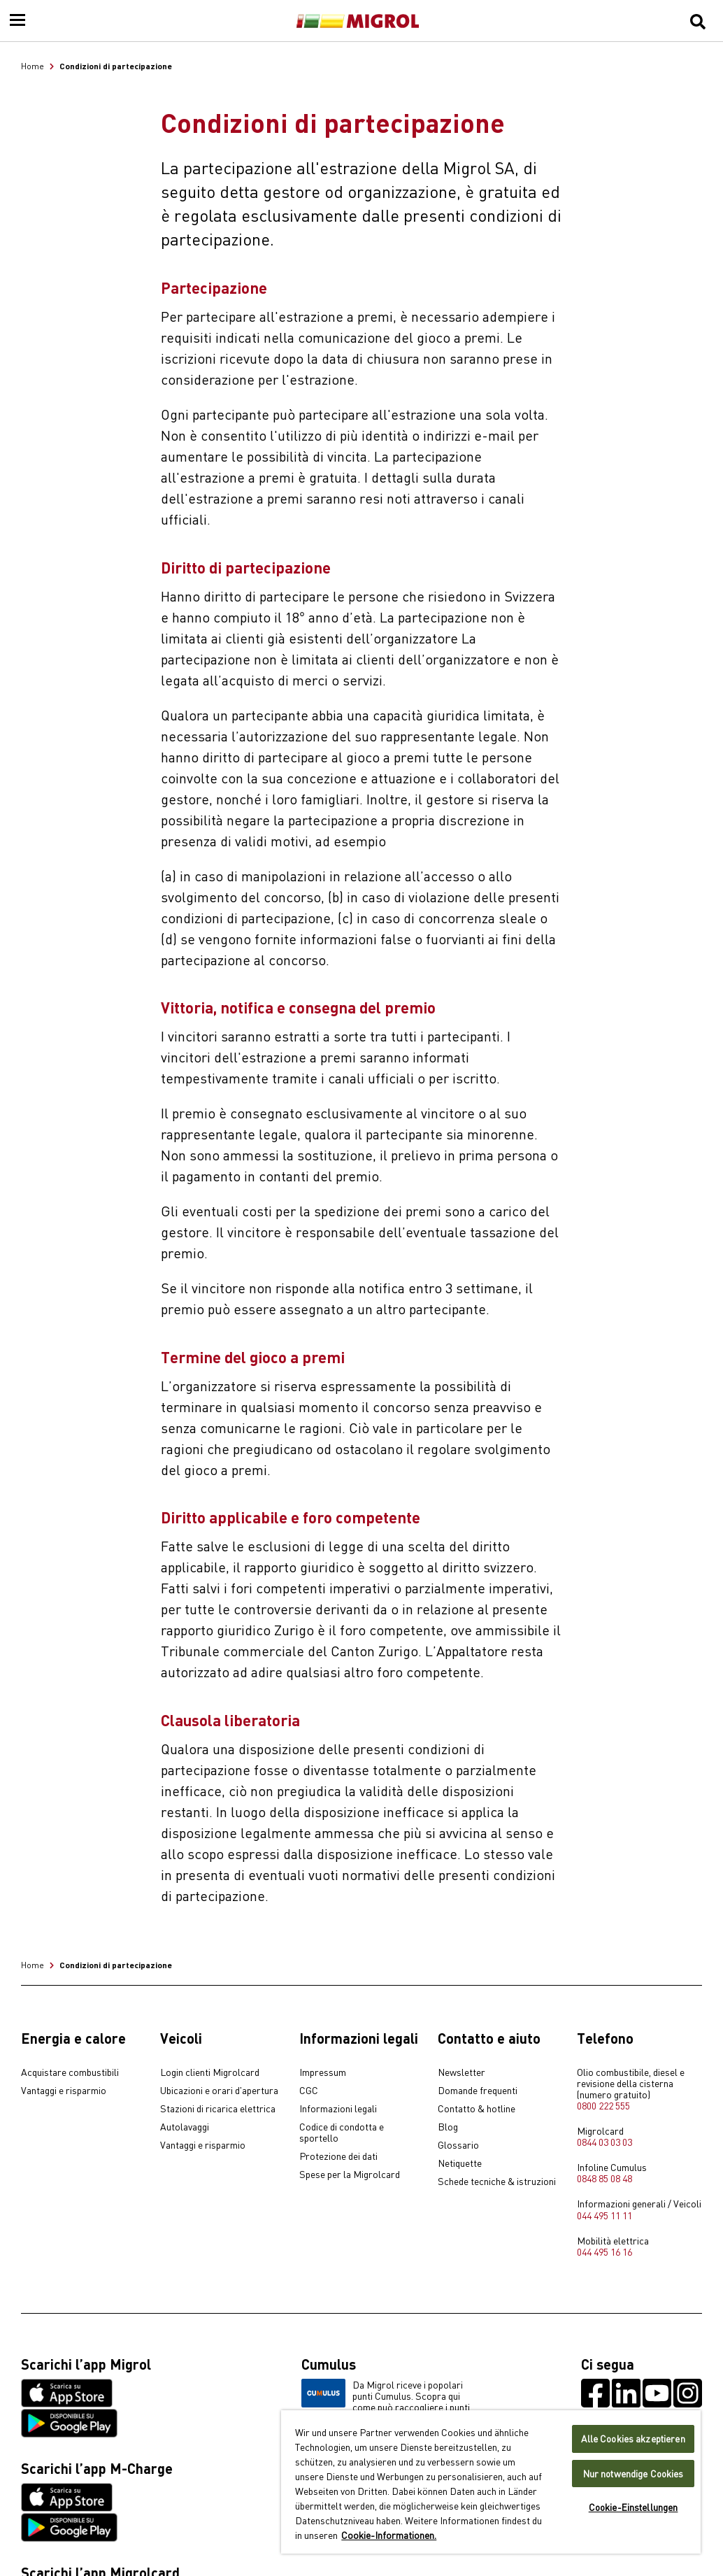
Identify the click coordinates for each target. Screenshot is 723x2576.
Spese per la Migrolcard (349, 2174)
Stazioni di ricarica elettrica (217, 2108)
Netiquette (460, 2163)
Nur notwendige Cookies (633, 2473)
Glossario (458, 2145)
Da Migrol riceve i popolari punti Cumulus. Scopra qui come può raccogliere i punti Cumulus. (385, 2401)
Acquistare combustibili (70, 2072)
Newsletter (461, 2072)
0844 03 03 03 (604, 2142)
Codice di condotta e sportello (341, 2132)
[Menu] (17, 20)
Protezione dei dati (338, 2156)
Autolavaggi (184, 2127)
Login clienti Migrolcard (209, 2072)
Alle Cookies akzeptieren (633, 2438)
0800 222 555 (603, 2105)
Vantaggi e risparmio (63, 2090)
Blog (448, 2127)
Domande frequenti (477, 2090)
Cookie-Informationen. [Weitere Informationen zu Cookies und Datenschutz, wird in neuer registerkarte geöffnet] (388, 2535)
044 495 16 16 (604, 2251)
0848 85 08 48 (604, 2178)
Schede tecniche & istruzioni (497, 2181)
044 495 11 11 (604, 2215)
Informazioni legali (338, 2108)
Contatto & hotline (476, 2108)
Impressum (322, 2072)
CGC (308, 2090)
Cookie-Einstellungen (633, 2507)
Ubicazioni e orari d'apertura (219, 2090)
